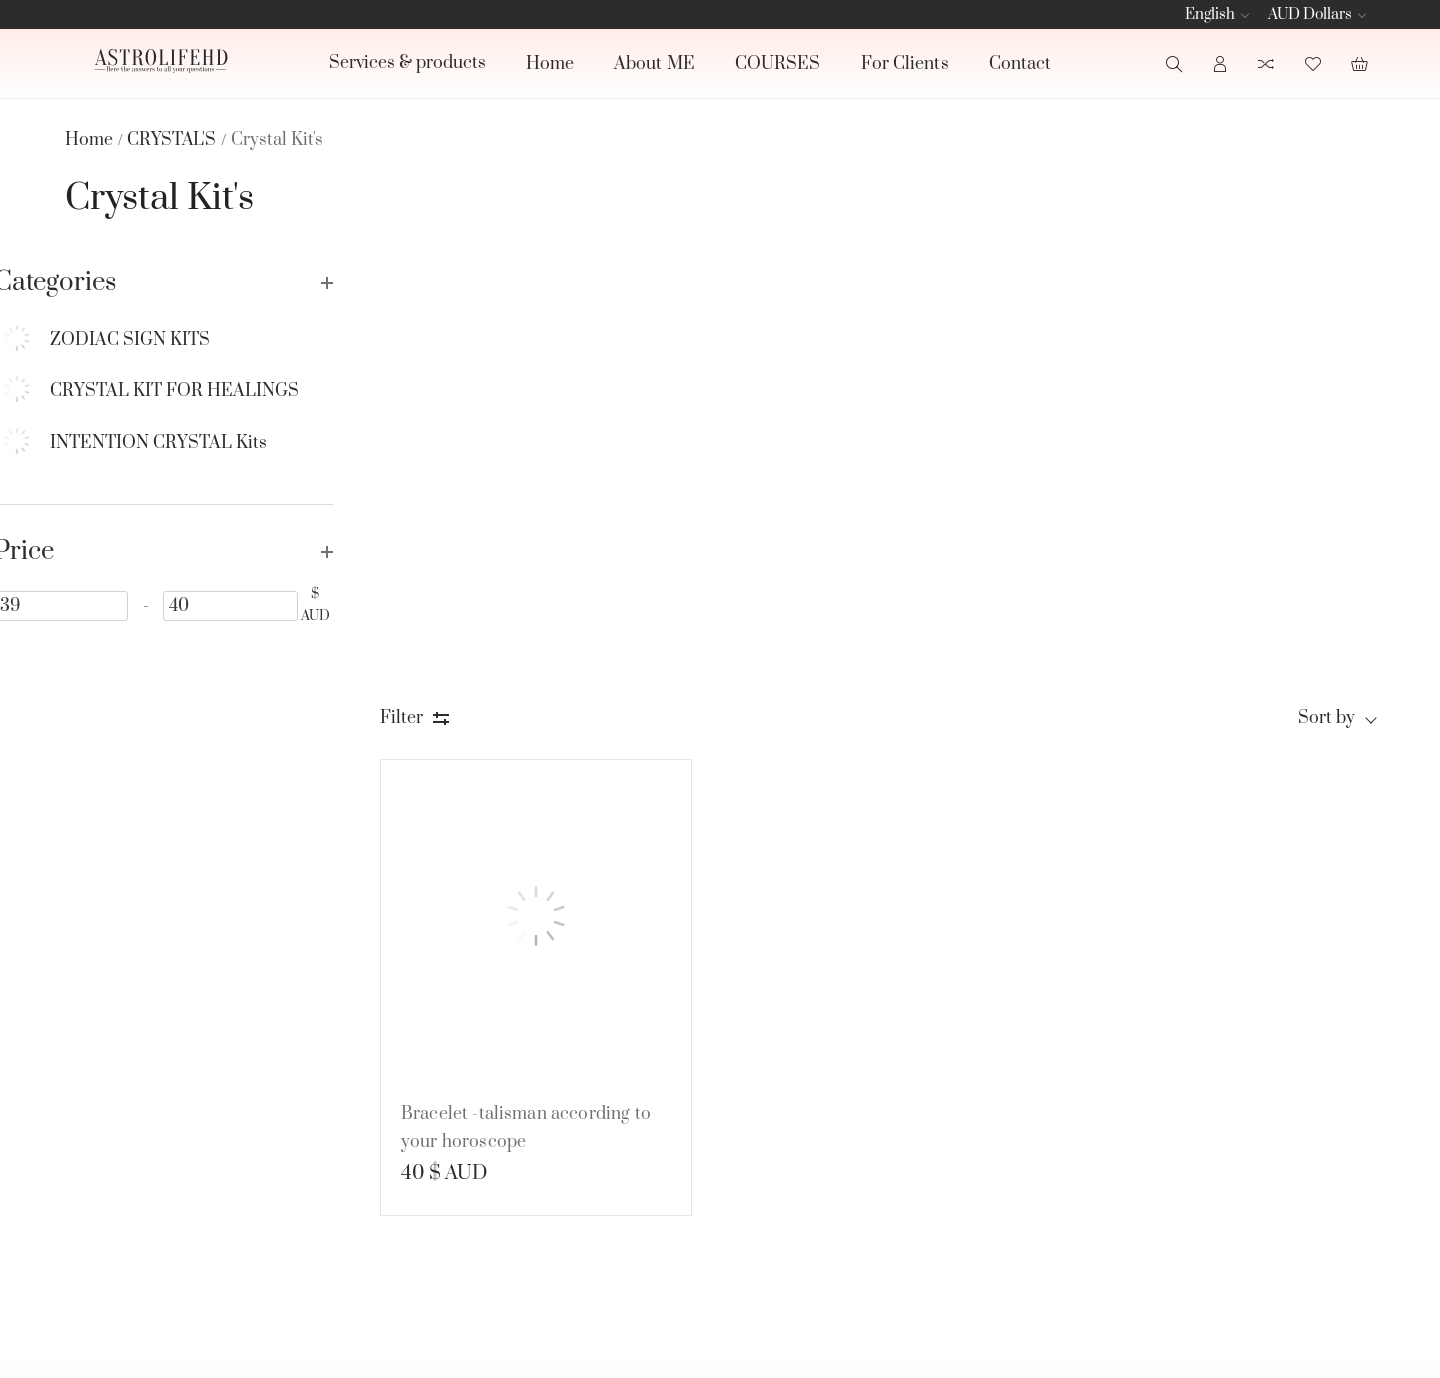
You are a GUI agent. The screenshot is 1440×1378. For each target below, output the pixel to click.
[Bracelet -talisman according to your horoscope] (536, 481)
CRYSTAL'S (909, 1145)
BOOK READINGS (938, 1069)
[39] (118, 605)
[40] (260, 605)
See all (883, 1245)
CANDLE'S (908, 1107)
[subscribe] (1200, 1115)
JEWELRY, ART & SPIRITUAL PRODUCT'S (962, 1197)
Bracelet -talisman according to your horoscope (526, 689)
